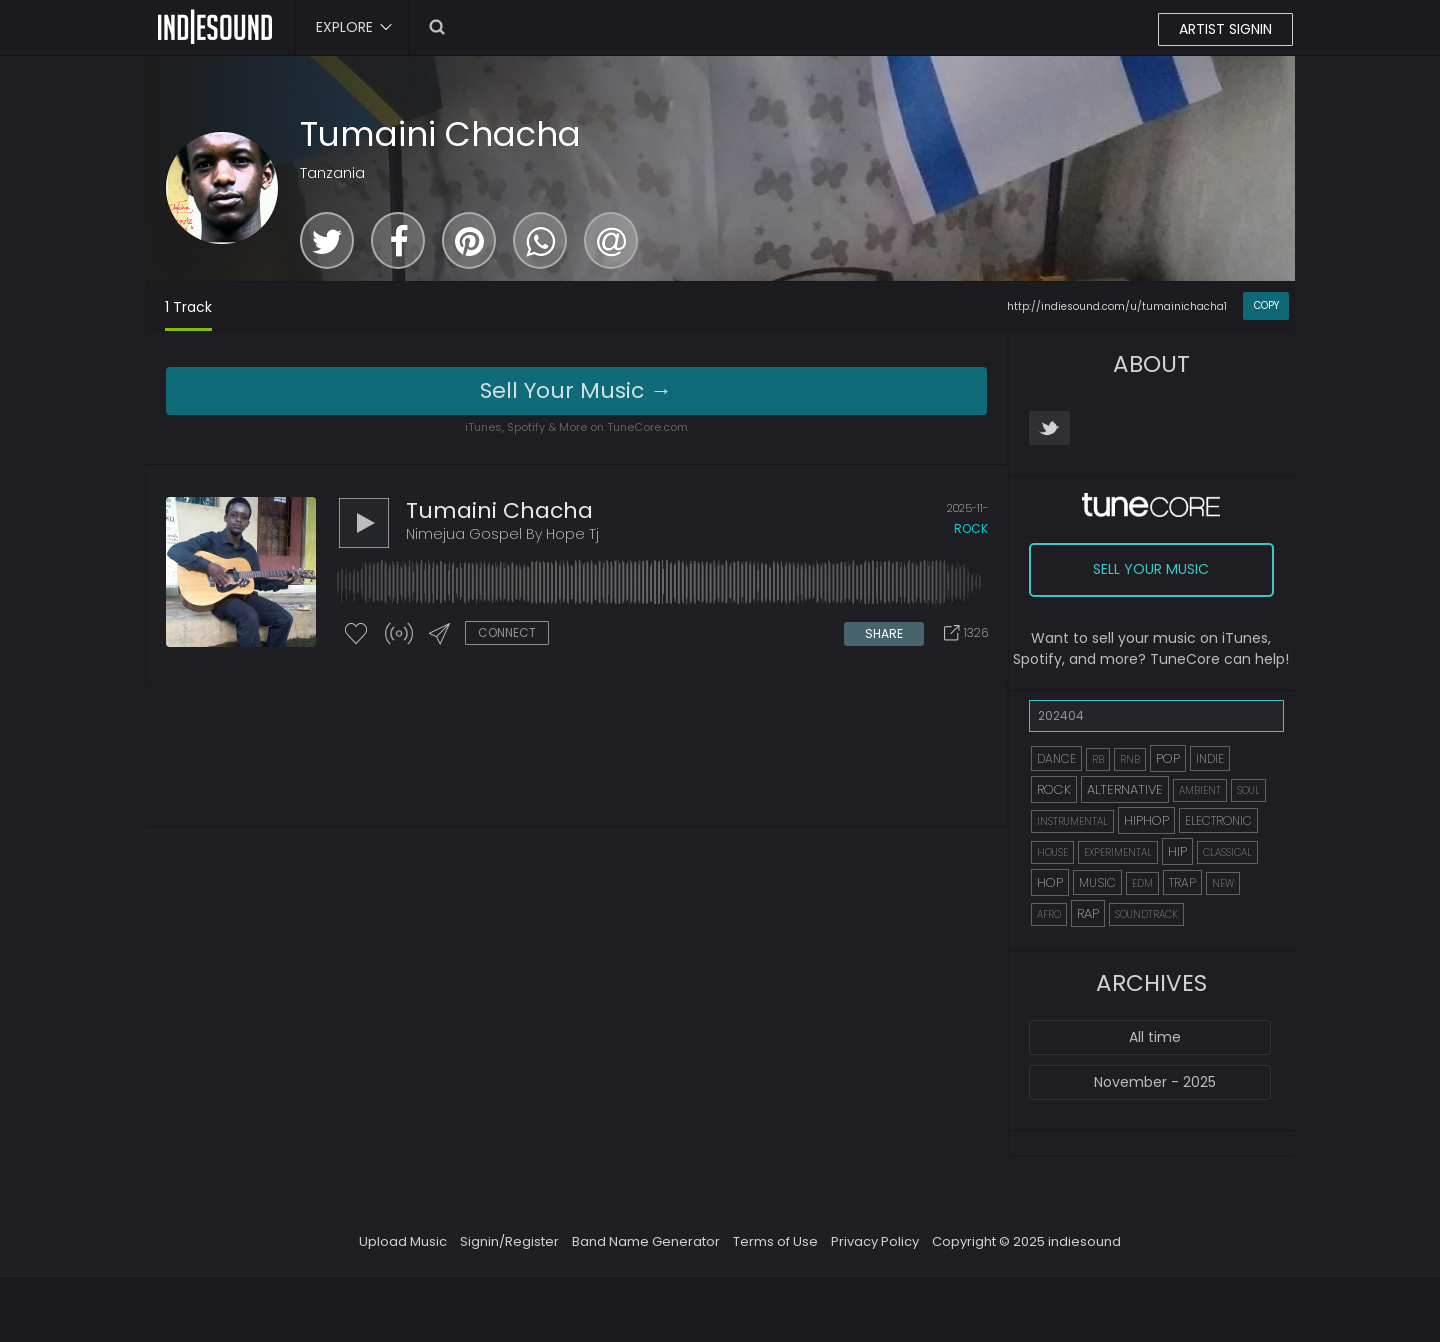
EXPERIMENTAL (1118, 852)
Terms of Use (775, 1241)
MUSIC (1097, 882)
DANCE (1056, 758)
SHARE (884, 633)
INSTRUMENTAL (1072, 821)
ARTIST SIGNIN (1225, 29)
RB (1098, 759)
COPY (1266, 305)
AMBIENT (1200, 790)
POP (1168, 758)
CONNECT (507, 632)
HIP (1177, 851)
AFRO (1049, 914)
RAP (1088, 913)
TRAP (1182, 882)
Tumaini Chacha (440, 134)
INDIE (1210, 758)
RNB (1130, 759)
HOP (1050, 882)
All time (1155, 1037)
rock (971, 528)
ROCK (1054, 789)
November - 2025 (1155, 1082)
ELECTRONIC (1218, 820)
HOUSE (1052, 852)
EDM (1142, 883)
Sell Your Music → (576, 390)
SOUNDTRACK (1146, 914)
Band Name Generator (646, 1241)
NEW (1223, 883)
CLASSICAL (1227, 852)
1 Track (188, 307)
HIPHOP (1146, 820)
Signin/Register (509, 1241)
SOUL (1248, 790)
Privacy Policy (875, 1241)
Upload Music (403, 1241)
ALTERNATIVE (1125, 789)
